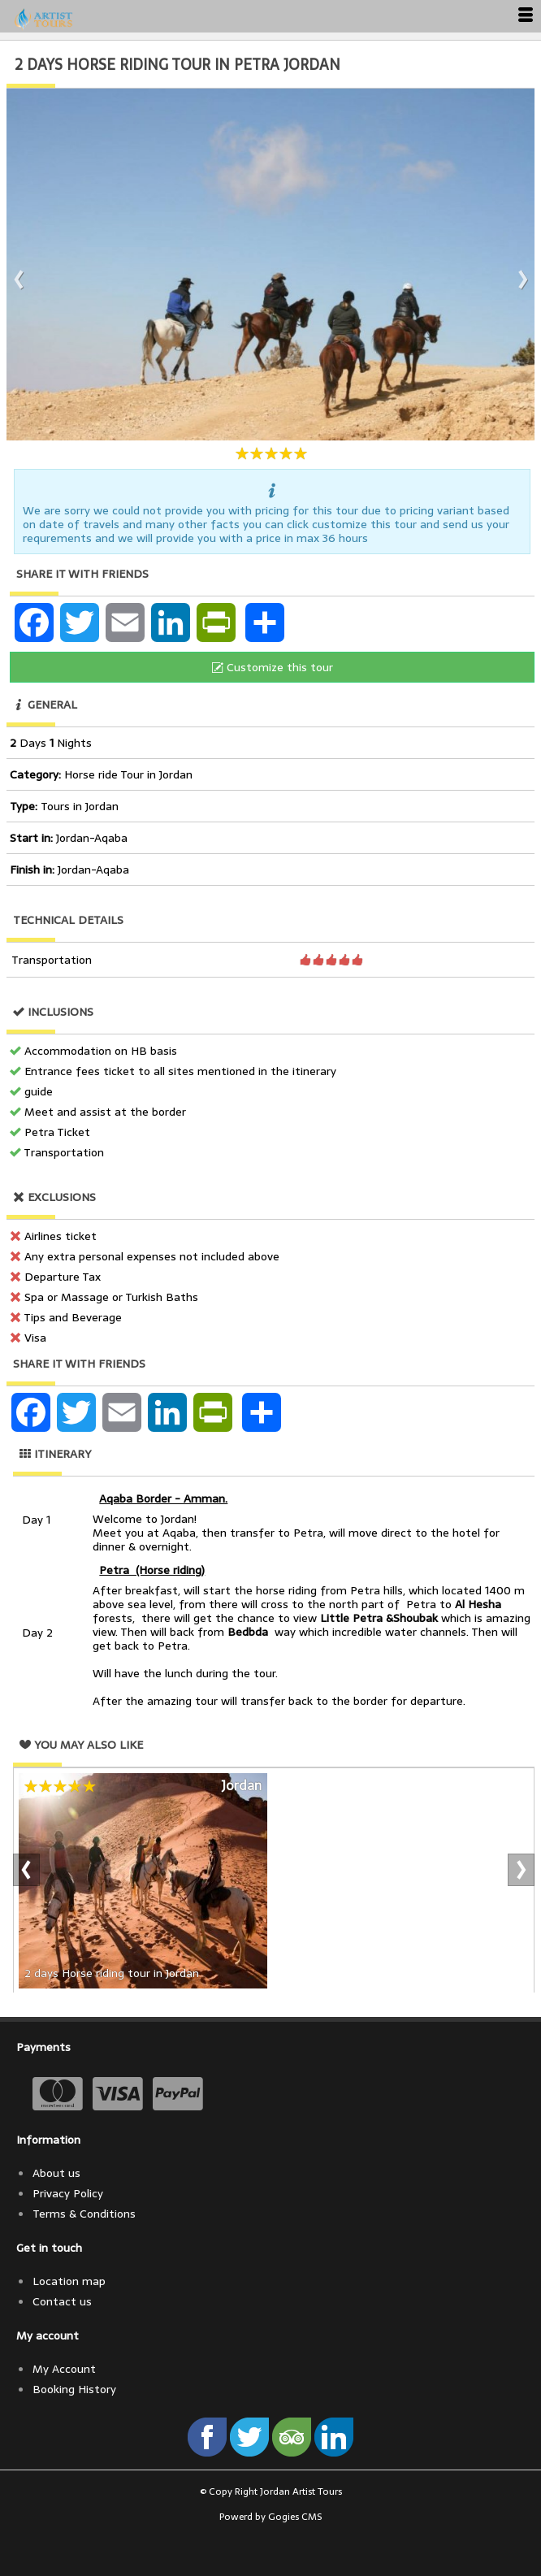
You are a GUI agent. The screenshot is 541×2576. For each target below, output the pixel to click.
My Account (64, 2369)
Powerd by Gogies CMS (270, 2517)
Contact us (62, 2301)
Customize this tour (272, 667)
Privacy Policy (67, 2193)
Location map (69, 2281)
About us (56, 2173)
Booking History (74, 2389)
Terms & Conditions (84, 2214)
